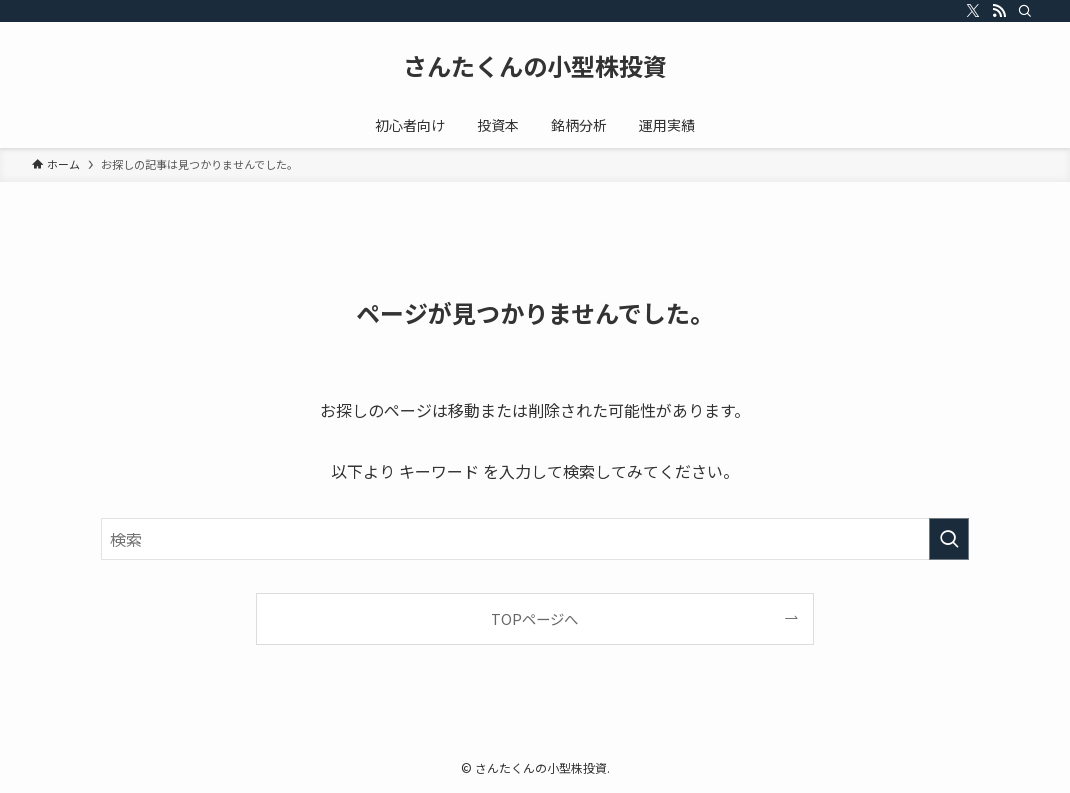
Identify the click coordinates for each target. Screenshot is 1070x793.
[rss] (999, 11)
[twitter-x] (973, 11)
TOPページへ (534, 618)
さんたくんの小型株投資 (535, 66)
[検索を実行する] (949, 539)
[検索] (1025, 11)
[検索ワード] (535, 539)
